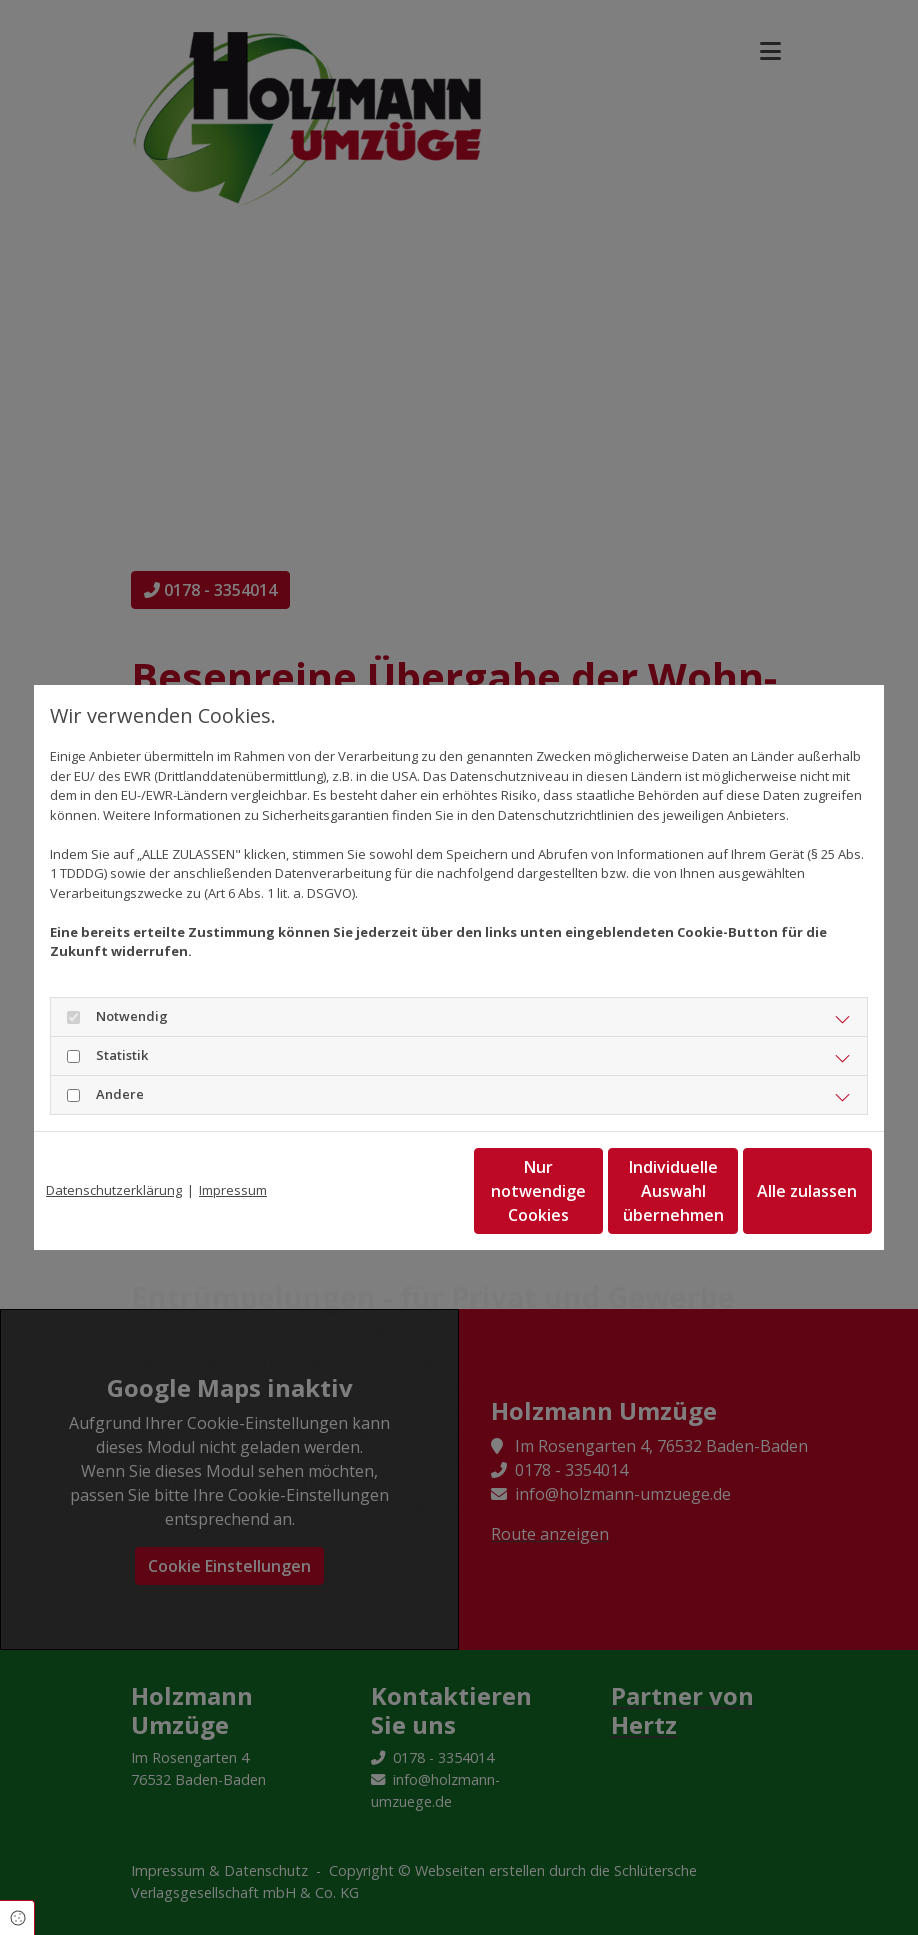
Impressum (233, 1190)
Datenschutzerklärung (114, 1190)
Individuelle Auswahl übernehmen (590, 1191)
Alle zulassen (780, 1191)
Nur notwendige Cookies (400, 1191)
